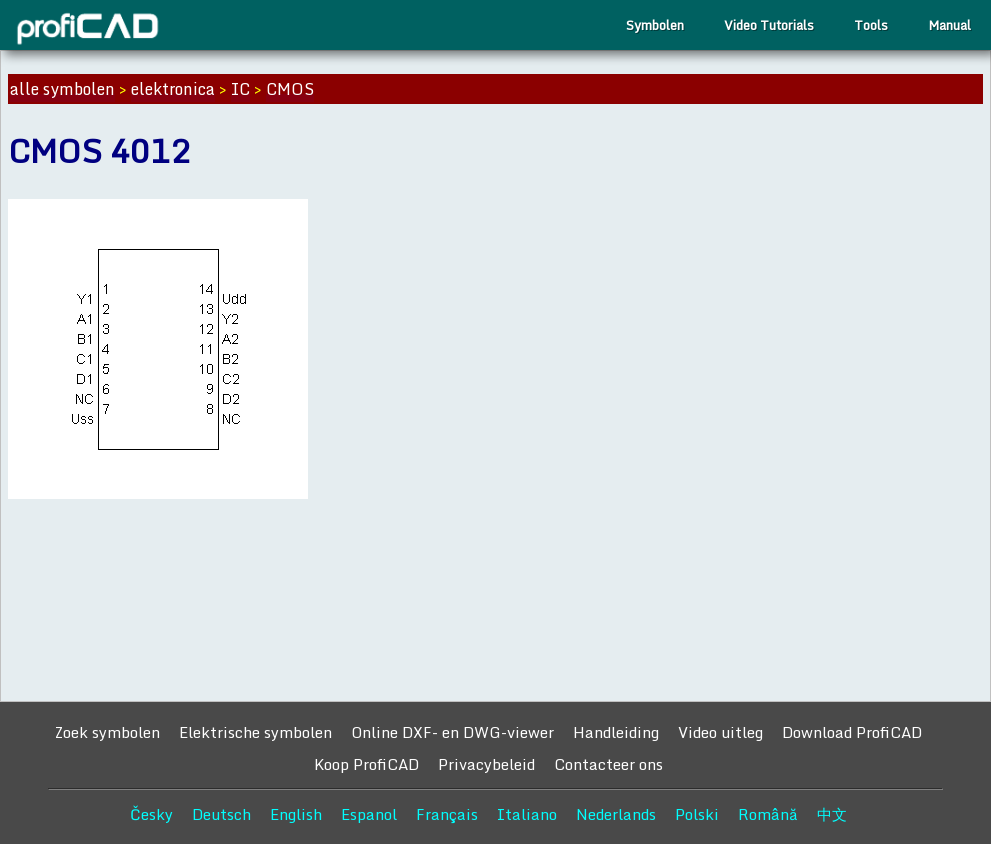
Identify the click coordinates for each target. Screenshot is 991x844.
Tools (871, 25)
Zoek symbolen (107, 732)
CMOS (290, 89)
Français (447, 814)
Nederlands (616, 814)
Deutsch (221, 814)
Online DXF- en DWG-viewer (452, 732)
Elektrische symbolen (255, 732)
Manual (949, 25)
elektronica (173, 89)
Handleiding (616, 732)
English (296, 814)
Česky (151, 814)
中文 (832, 814)
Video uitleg (720, 732)
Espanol (369, 814)
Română (768, 814)
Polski (697, 814)
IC (240, 89)
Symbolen (655, 25)
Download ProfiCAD (852, 732)
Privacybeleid (486, 764)
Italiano (527, 814)
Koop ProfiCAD (366, 764)
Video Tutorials (769, 25)
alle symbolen (62, 89)
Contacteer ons (608, 764)
